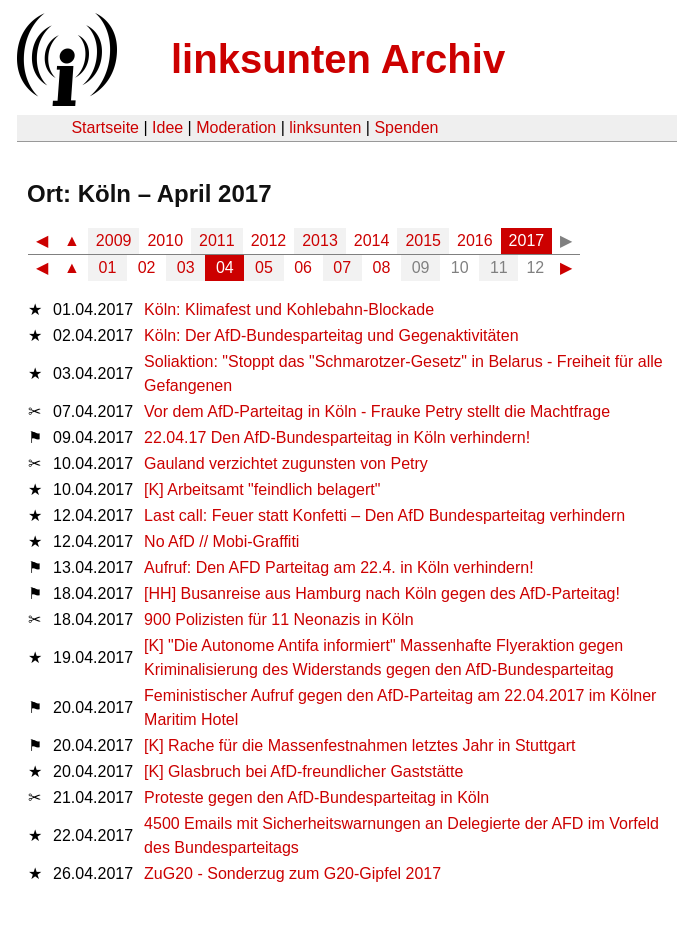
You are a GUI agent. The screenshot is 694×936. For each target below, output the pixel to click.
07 (342, 267)
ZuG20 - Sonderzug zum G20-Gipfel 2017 (292, 873)
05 (264, 267)
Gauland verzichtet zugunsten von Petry (286, 463)
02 (147, 267)
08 (382, 267)
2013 (320, 240)
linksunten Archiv (338, 59)
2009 (114, 240)
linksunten (325, 127)
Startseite (105, 127)
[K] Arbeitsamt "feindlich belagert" (262, 489)
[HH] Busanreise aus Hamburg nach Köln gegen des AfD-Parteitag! (382, 593)
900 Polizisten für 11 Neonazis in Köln (279, 619)
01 (108, 267)
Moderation (236, 127)
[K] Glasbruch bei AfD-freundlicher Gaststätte (303, 771)
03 (186, 267)
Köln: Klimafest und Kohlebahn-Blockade (289, 309)
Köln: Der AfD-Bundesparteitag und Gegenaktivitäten (331, 335)
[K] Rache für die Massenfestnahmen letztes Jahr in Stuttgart (359, 745)
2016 (475, 240)
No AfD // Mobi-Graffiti (221, 541)
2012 (269, 240)
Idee (167, 127)
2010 (165, 240)
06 (303, 267)
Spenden (406, 127)
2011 (217, 240)
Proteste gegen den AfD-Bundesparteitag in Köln (316, 797)
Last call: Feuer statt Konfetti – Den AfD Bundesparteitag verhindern (384, 515)
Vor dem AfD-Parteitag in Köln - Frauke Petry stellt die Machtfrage (377, 411)
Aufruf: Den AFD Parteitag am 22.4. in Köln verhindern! (339, 567)
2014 (372, 240)
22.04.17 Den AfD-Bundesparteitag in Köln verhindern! (337, 437)
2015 (423, 240)
